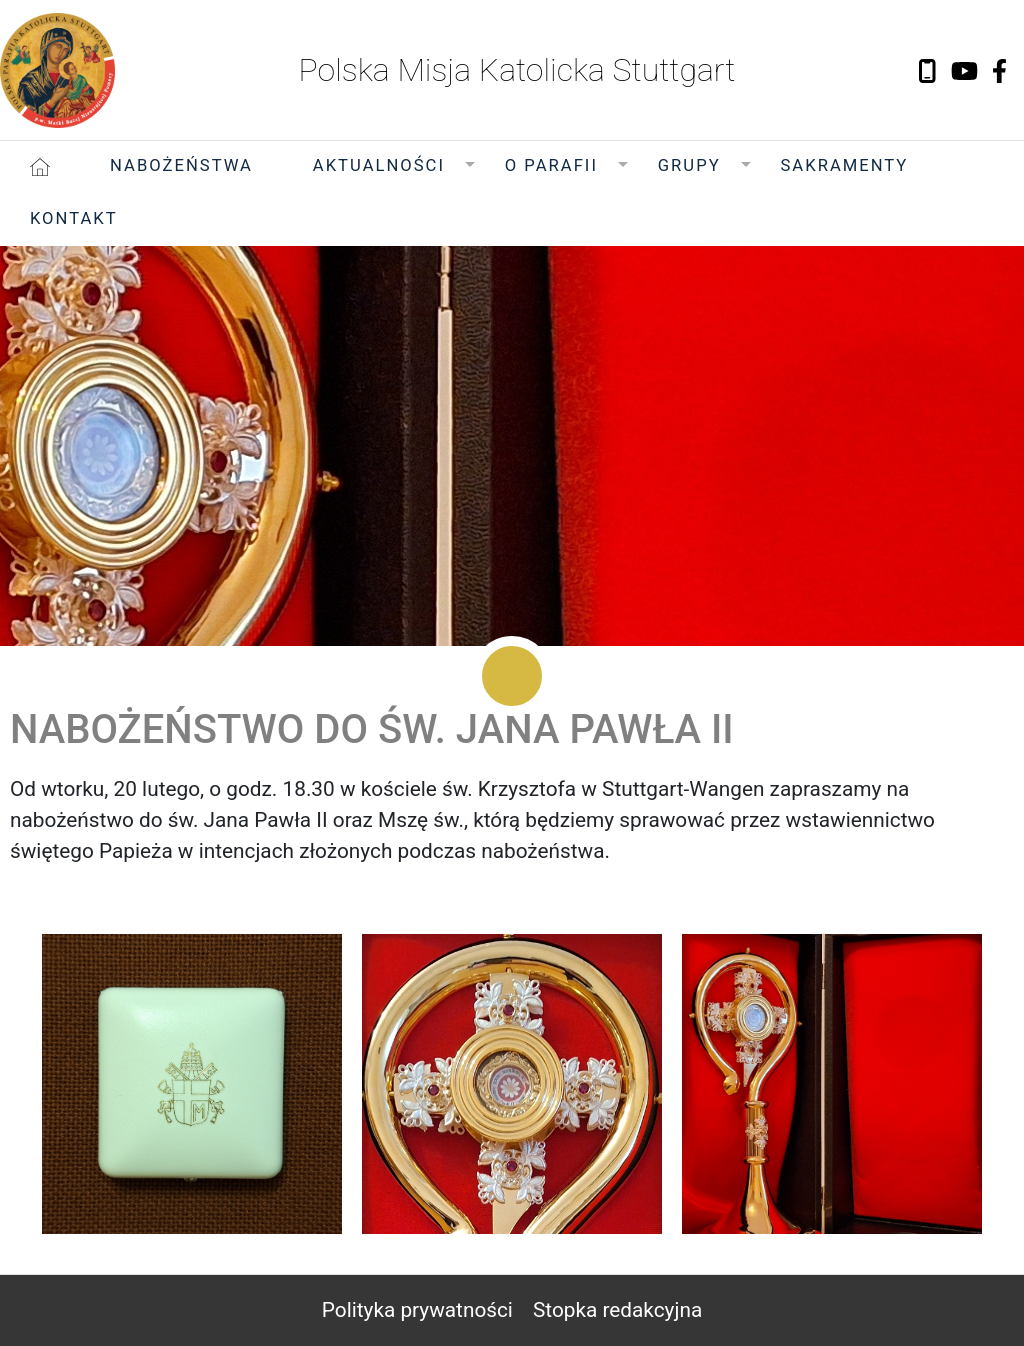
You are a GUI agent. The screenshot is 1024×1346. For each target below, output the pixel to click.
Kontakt (74, 218)
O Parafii (551, 165)
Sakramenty (845, 165)
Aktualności (379, 165)
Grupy (689, 165)
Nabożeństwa (181, 165)
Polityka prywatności (417, 1310)
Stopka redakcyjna (617, 1310)
